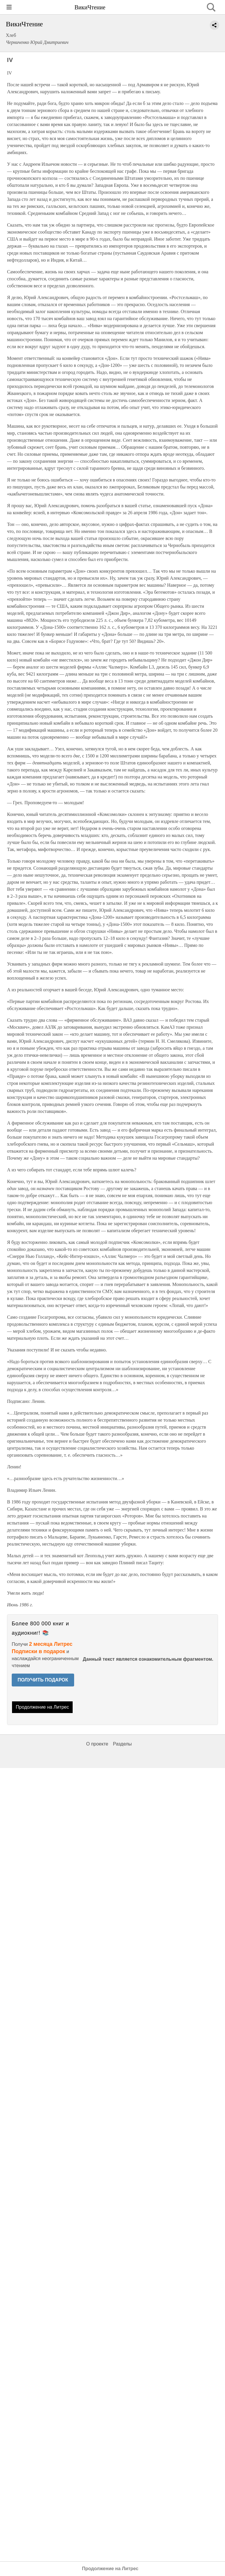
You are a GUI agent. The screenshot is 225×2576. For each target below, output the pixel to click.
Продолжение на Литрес (42, 1707)
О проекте (97, 1743)
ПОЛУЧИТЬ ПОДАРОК (43, 1679)
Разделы (122, 1743)
